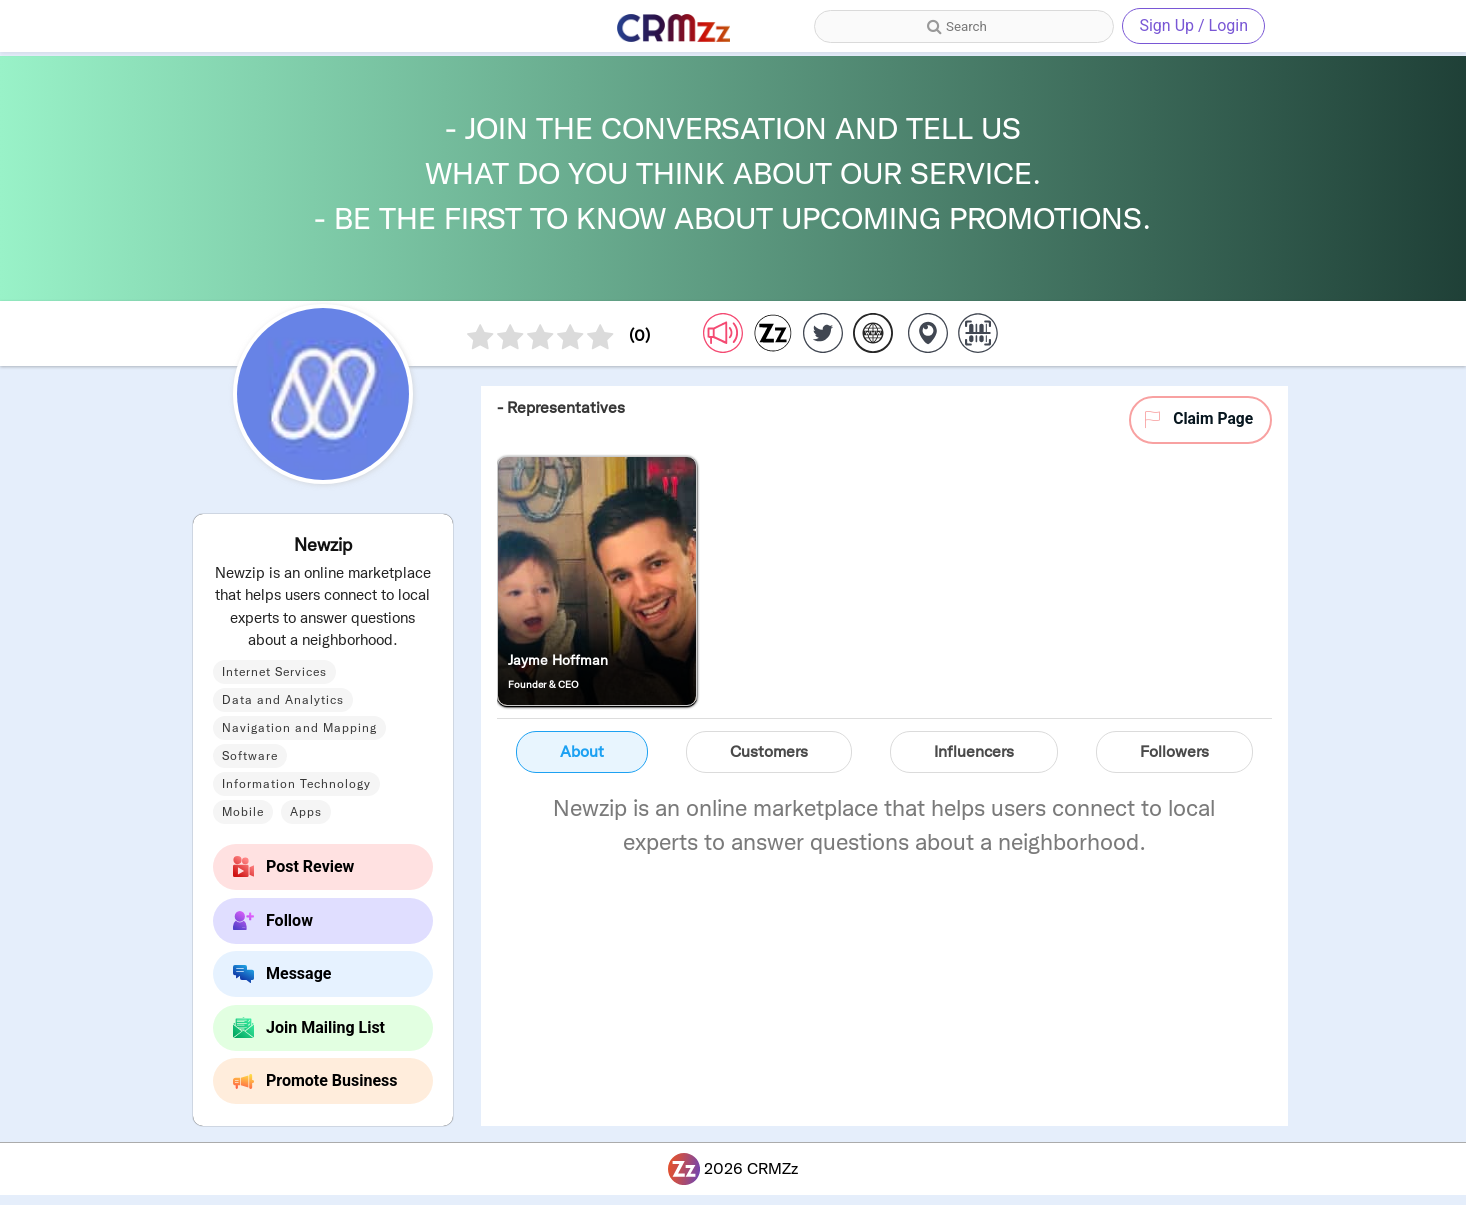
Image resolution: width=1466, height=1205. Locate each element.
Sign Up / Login (1193, 25)
